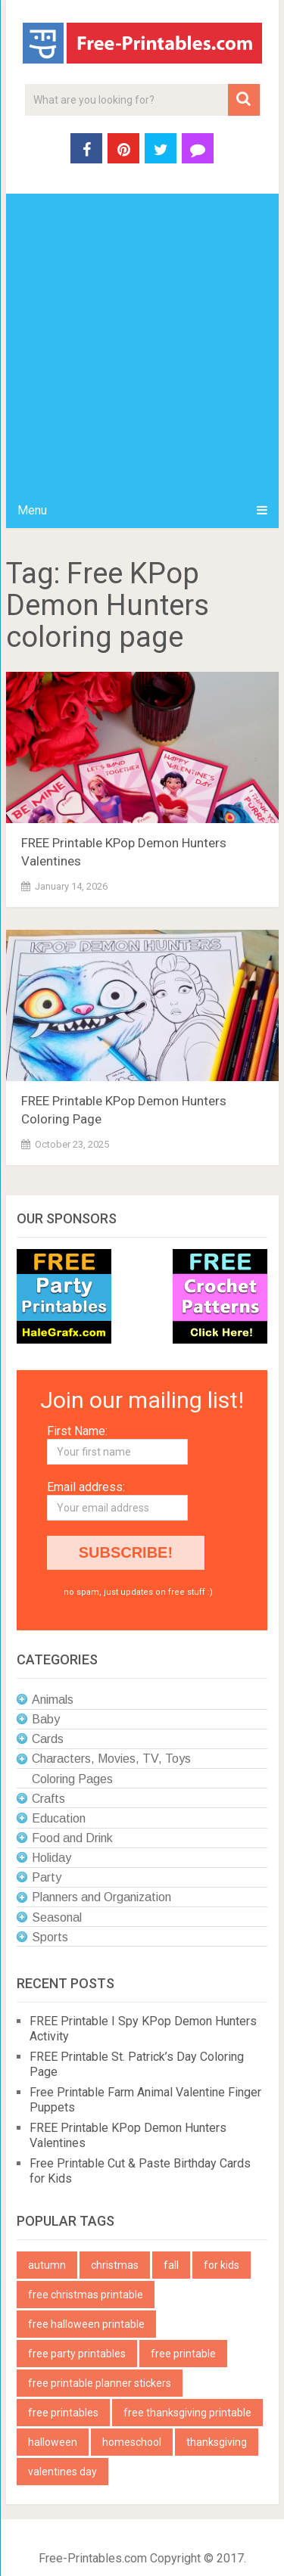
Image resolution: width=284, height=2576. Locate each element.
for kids (221, 2265)
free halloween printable (86, 2324)
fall (171, 2265)
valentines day (62, 2472)
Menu (32, 510)
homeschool (131, 2442)
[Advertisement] (142, 343)
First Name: (77, 1431)
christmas (115, 2265)
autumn (47, 2265)
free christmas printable (85, 2295)
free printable (183, 2354)
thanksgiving (216, 2442)
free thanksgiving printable (187, 2413)
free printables (63, 2413)
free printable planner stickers (99, 2383)
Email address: (86, 1487)
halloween (52, 2442)
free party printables (77, 2354)
